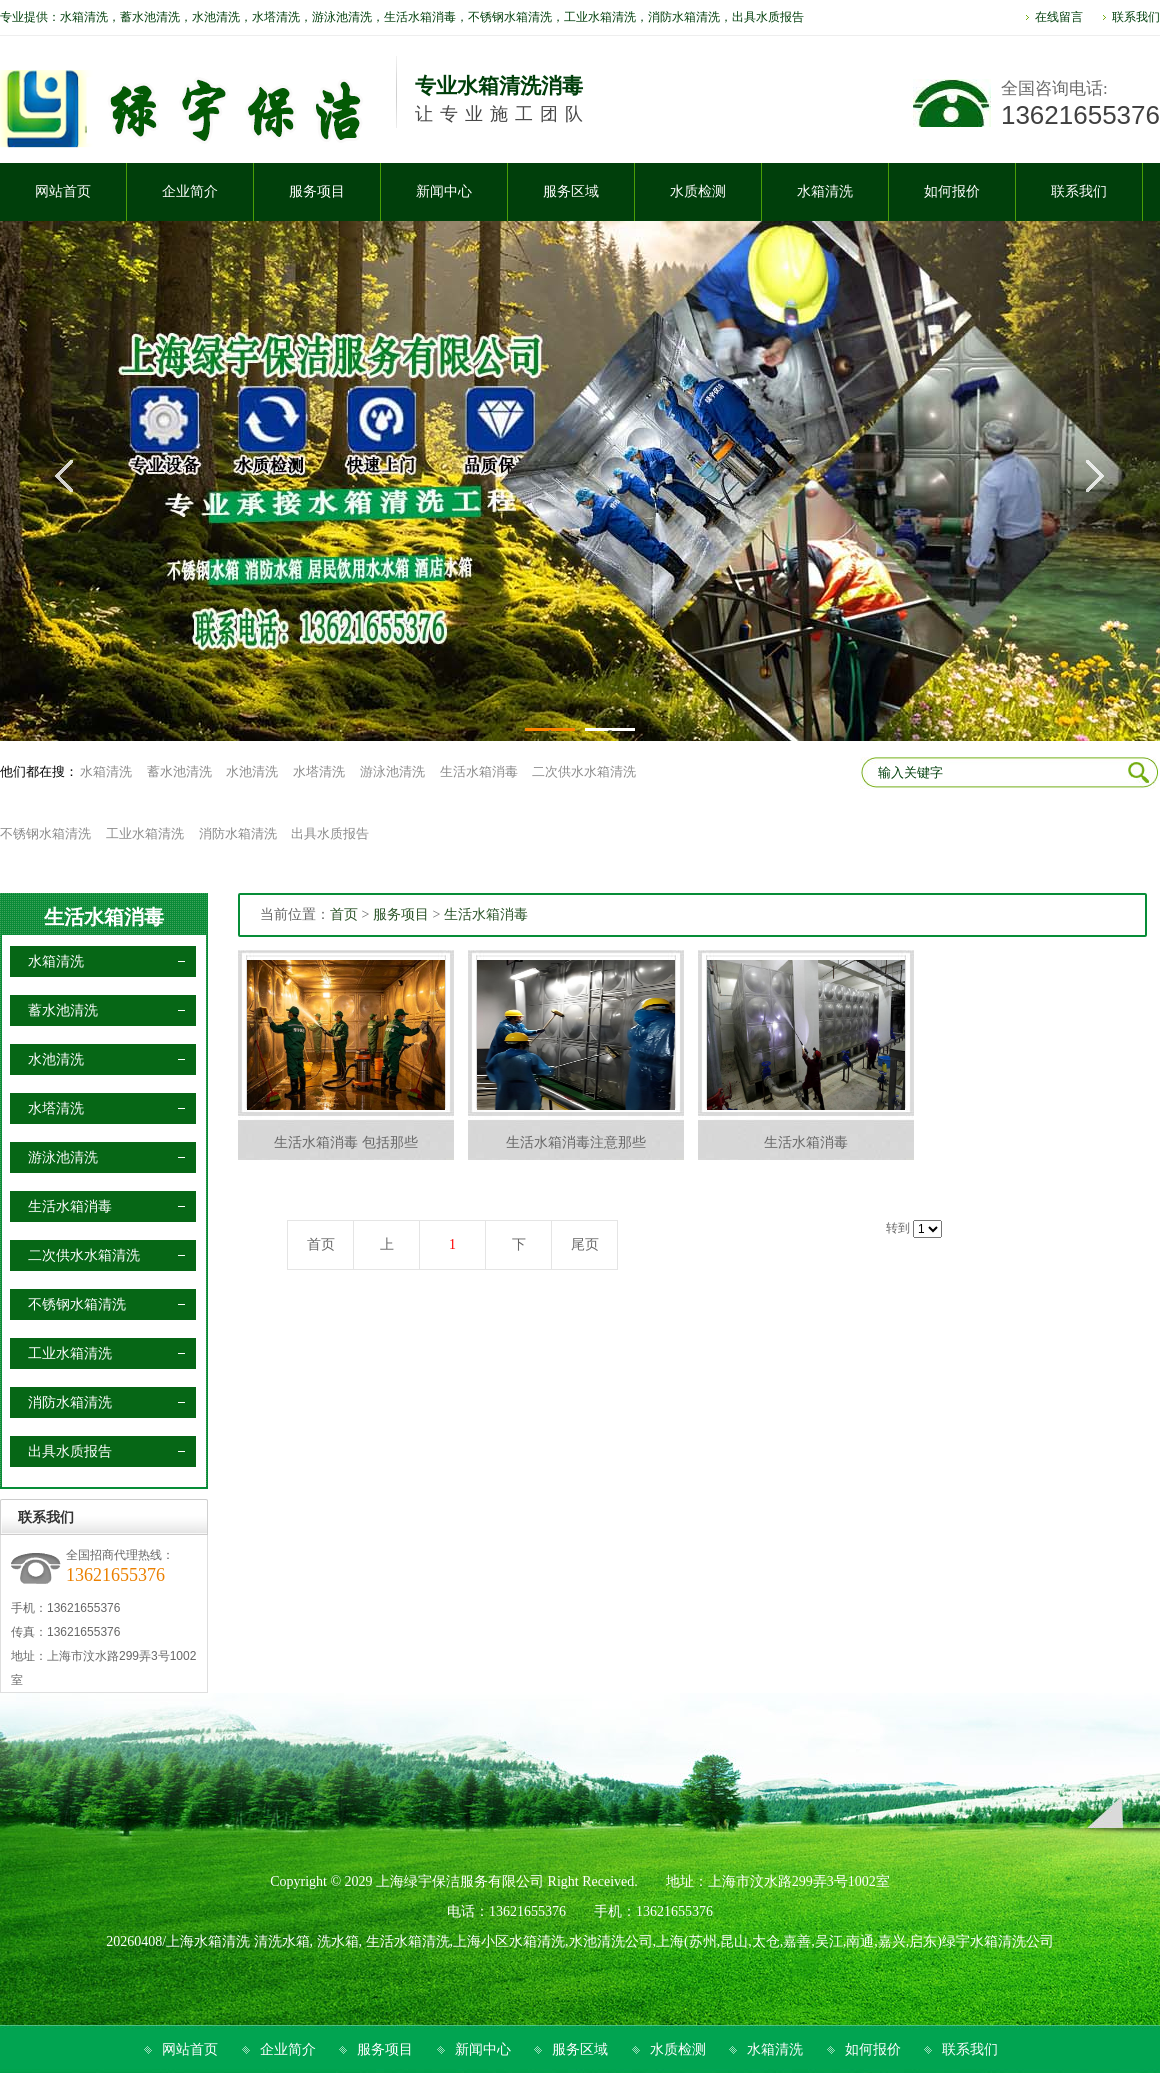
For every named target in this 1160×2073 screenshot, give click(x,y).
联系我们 (1136, 17)
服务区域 (580, 2049)
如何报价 (873, 2049)
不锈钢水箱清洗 (45, 833)
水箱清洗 (106, 771)
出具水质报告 (330, 833)
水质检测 (678, 2049)
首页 (344, 914)
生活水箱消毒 (479, 771)
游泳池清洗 (392, 771)
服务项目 (401, 914)
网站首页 (190, 2049)
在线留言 (1059, 17)
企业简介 (288, 2049)
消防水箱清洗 (238, 833)
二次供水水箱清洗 (584, 771)
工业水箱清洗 (145, 833)
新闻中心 (483, 2049)
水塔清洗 (319, 771)
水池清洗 (252, 771)
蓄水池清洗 (179, 771)
